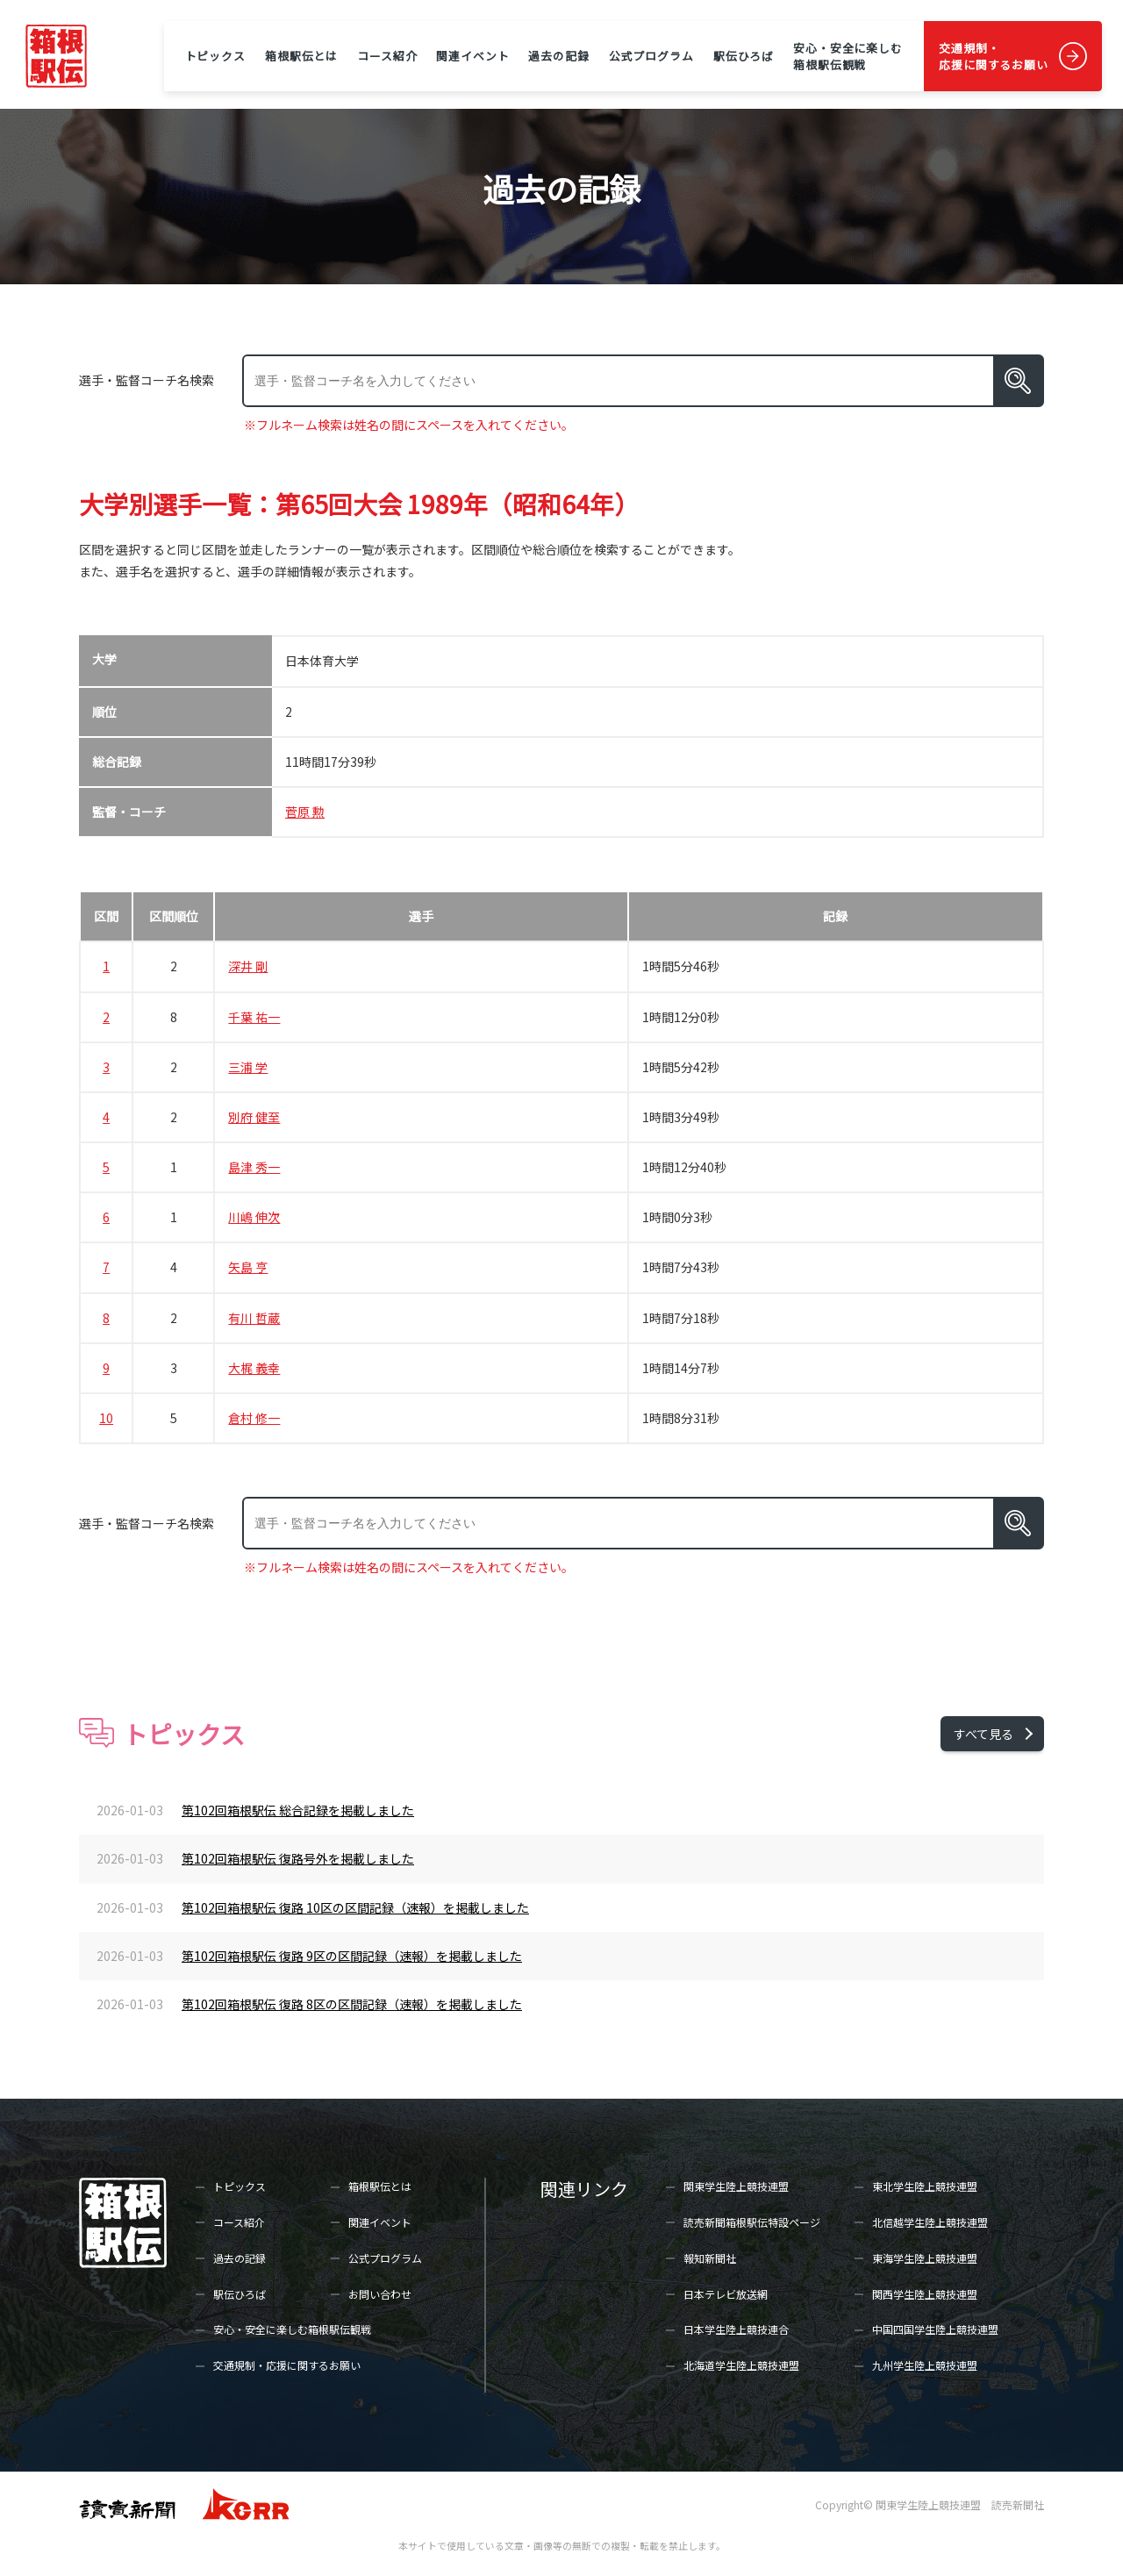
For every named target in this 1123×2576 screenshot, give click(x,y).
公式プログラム (651, 55)
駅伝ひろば (743, 55)
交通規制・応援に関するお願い (993, 56)
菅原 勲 (305, 811)
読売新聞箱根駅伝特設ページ (751, 2222)
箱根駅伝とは (301, 55)
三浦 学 (248, 1067)
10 (106, 1418)
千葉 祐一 (254, 1017)
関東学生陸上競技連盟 (736, 2186)
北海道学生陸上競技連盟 (741, 2365)
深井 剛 (248, 966)
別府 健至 (254, 1117)
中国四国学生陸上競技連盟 (935, 2329)
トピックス (215, 55)
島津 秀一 (254, 1167)
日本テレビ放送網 (725, 2293)
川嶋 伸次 (254, 1217)
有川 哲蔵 (254, 1318)
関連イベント (472, 55)
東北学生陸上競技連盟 (924, 2186)
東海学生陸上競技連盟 (924, 2257)
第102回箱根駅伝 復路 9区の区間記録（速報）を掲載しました (352, 1955)
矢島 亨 (248, 1267)
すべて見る (983, 1733)
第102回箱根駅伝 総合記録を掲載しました (298, 1810)
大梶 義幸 (254, 1368)
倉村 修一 (254, 1418)
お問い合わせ (379, 2293)
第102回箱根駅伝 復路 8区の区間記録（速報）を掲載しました (352, 2004)
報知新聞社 (709, 2257)
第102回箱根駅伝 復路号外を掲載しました (298, 1858)
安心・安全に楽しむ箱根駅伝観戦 (848, 56)
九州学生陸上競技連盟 (924, 2365)
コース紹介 (387, 55)
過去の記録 (558, 55)
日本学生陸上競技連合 (736, 2329)
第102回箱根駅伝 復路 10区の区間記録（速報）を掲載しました (355, 1907)
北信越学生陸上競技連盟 (930, 2222)
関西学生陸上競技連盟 (924, 2293)
